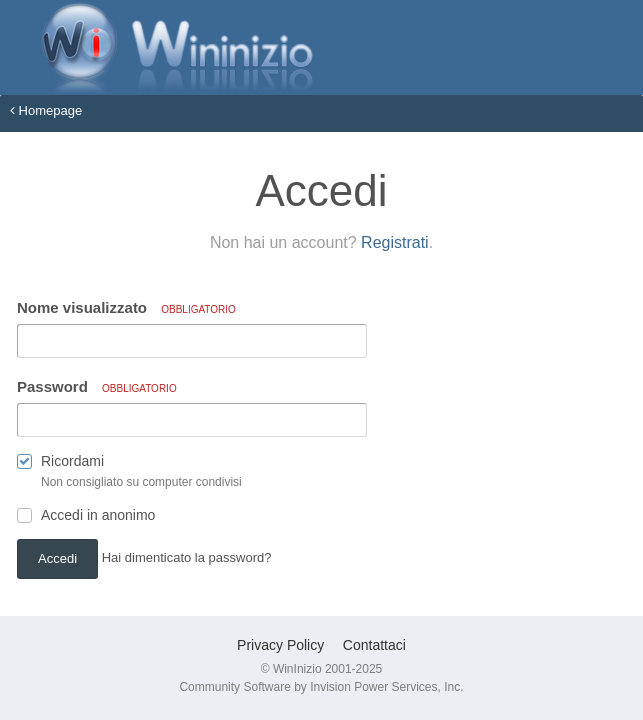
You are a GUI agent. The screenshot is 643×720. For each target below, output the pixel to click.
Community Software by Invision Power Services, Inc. (321, 687)
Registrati (395, 242)
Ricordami (72, 461)
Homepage (46, 110)
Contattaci (374, 645)
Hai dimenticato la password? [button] (187, 557)
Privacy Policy (280, 645)
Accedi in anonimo (98, 515)
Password (97, 386)
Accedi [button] (57, 558)
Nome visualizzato (126, 307)
